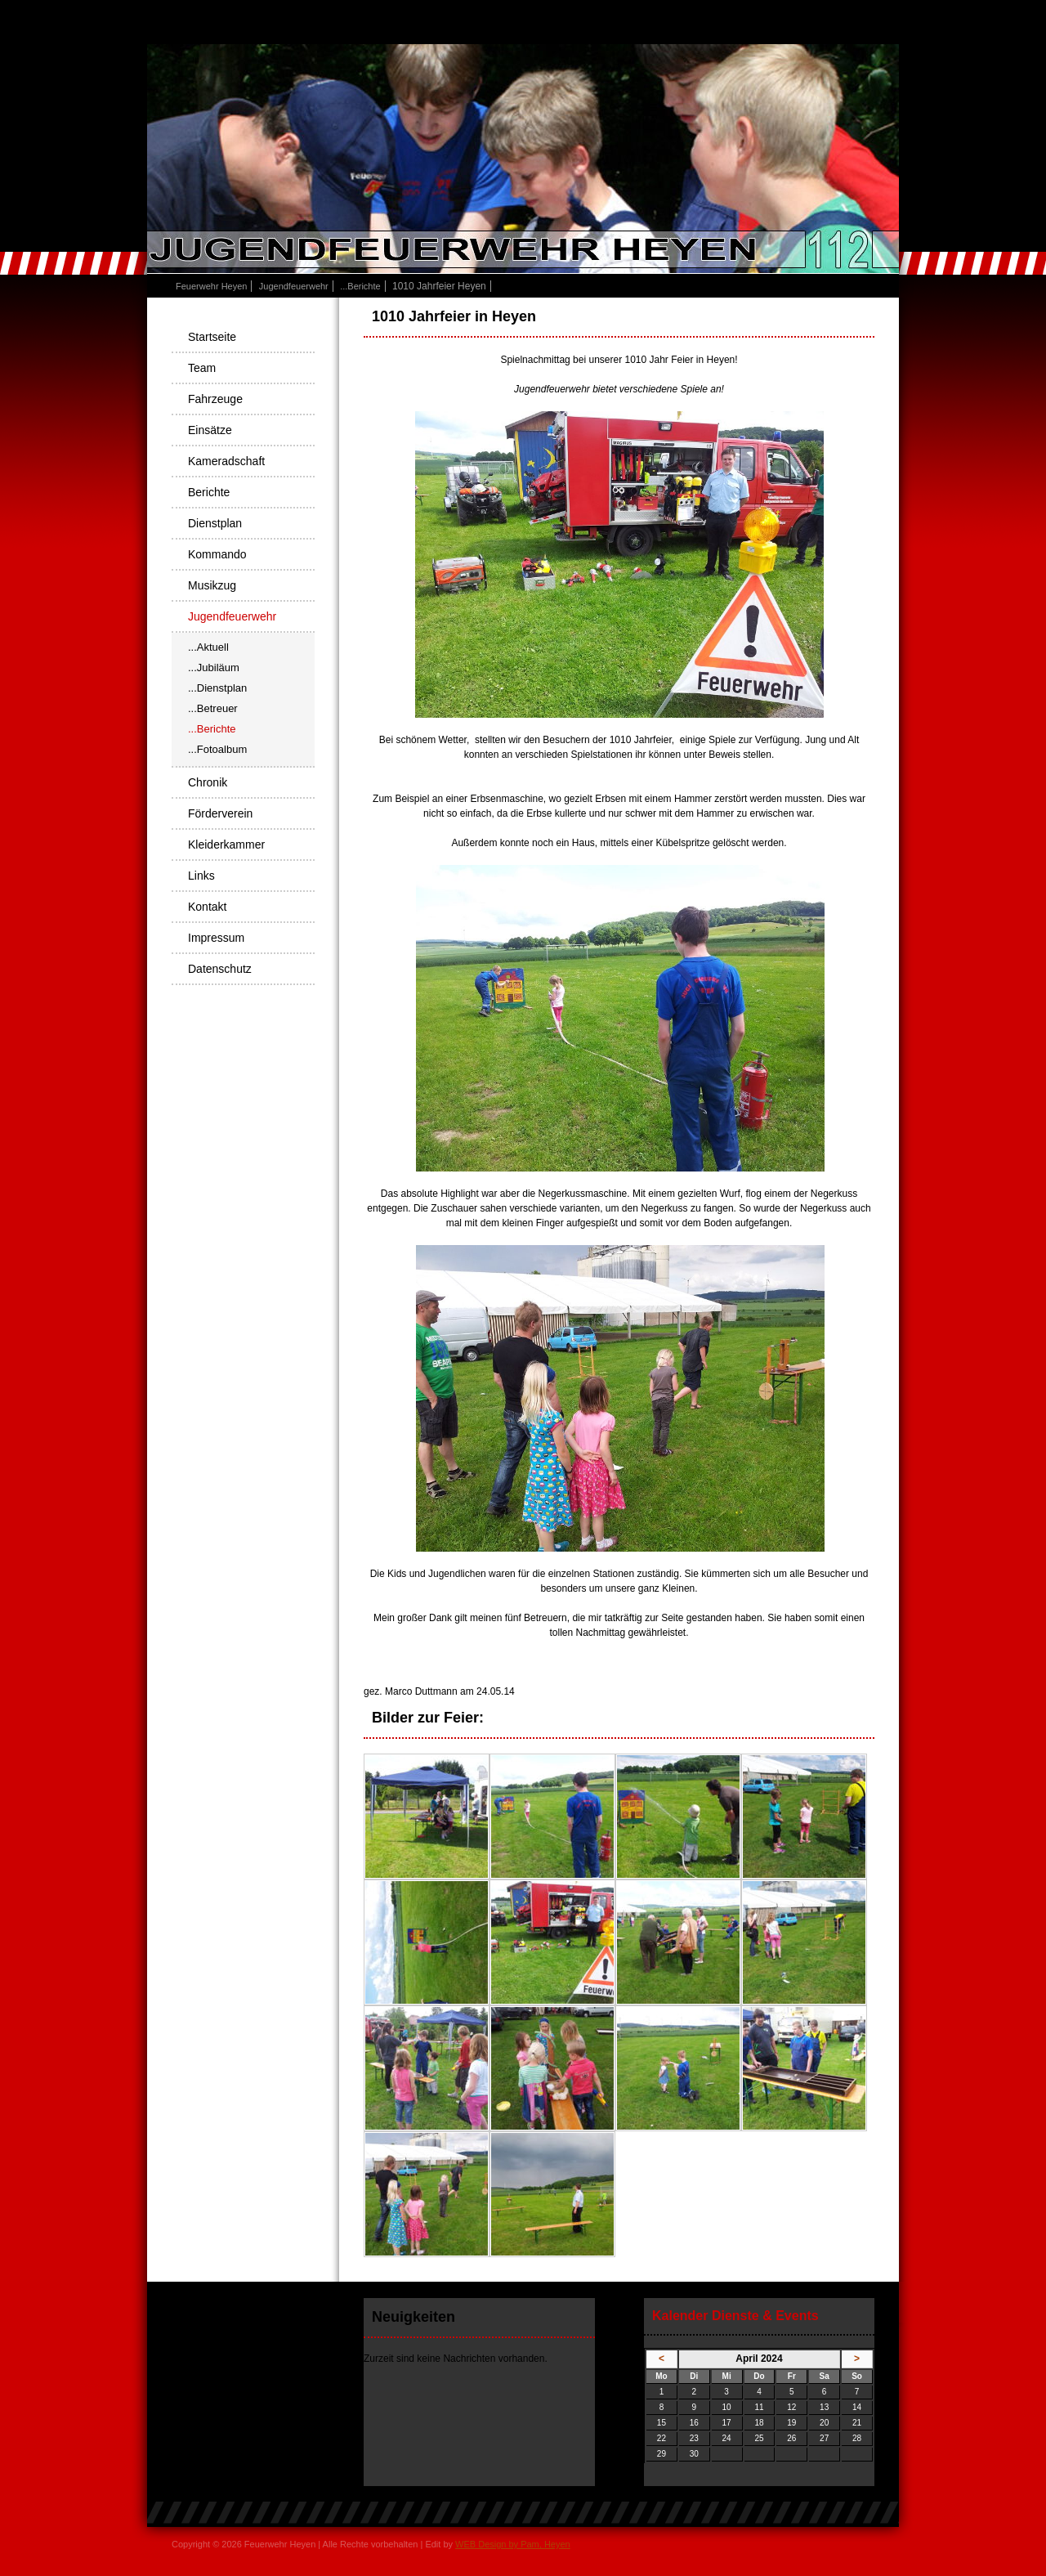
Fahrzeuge (215, 398)
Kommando (217, 554)
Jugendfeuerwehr (294, 286)
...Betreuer (213, 708)
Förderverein (220, 813)
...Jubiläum (213, 667)
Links (201, 875)
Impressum (216, 937)
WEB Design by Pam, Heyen (512, 2544)
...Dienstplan (217, 688)
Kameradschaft (226, 461)
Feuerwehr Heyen (211, 286)
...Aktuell (208, 647)
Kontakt (207, 906)
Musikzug (212, 585)
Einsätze (210, 430)
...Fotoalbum (217, 749)
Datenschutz (220, 968)
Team (202, 367)
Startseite (212, 336)
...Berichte (360, 286)
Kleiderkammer (226, 844)
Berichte (209, 492)
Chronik (207, 782)
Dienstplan (215, 523)
